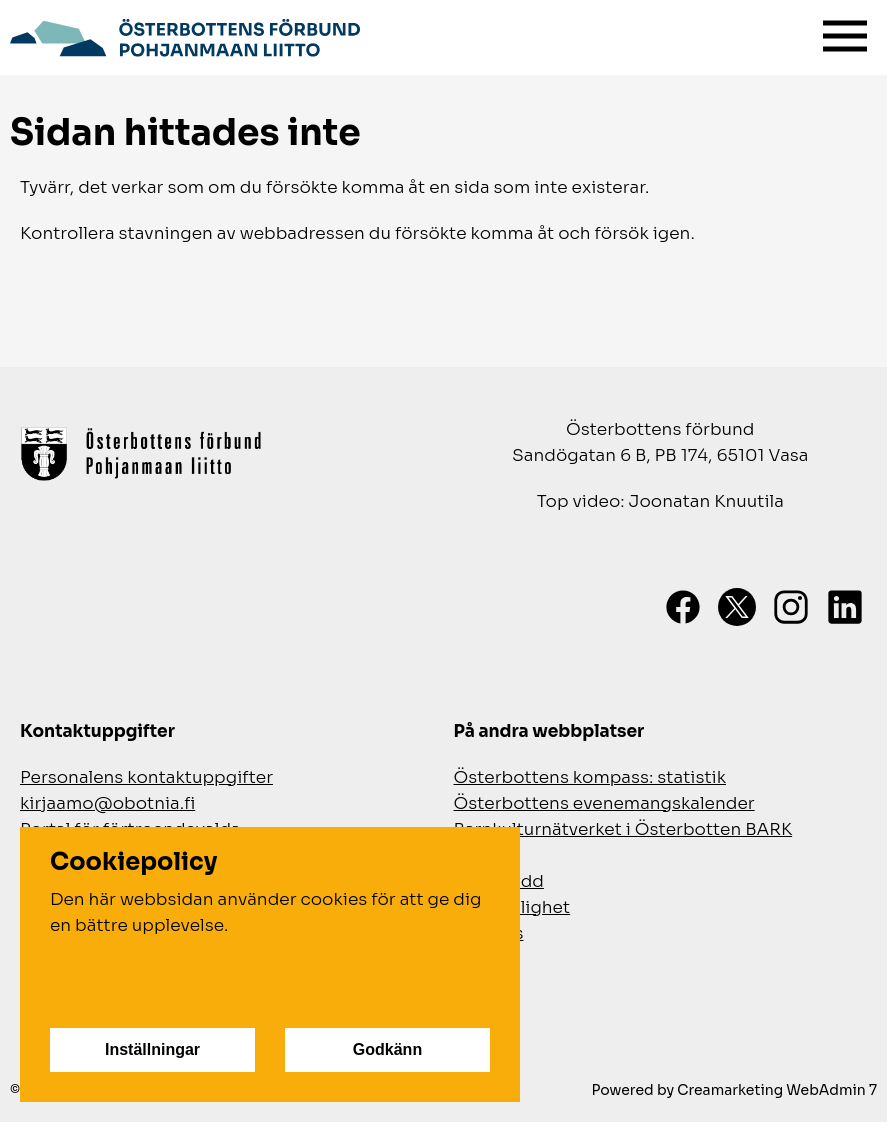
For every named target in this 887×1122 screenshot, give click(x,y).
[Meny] (845, 31)
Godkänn (387, 1049)
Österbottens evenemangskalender (604, 803)
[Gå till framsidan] (185, 35)
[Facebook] (683, 607)
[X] (737, 607)
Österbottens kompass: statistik (590, 777)
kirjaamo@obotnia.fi (107, 803)
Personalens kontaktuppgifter (146, 777)
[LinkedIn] (845, 607)
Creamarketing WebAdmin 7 (777, 1090)
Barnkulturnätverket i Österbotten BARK (623, 829)
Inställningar (152, 1049)
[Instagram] (791, 607)
